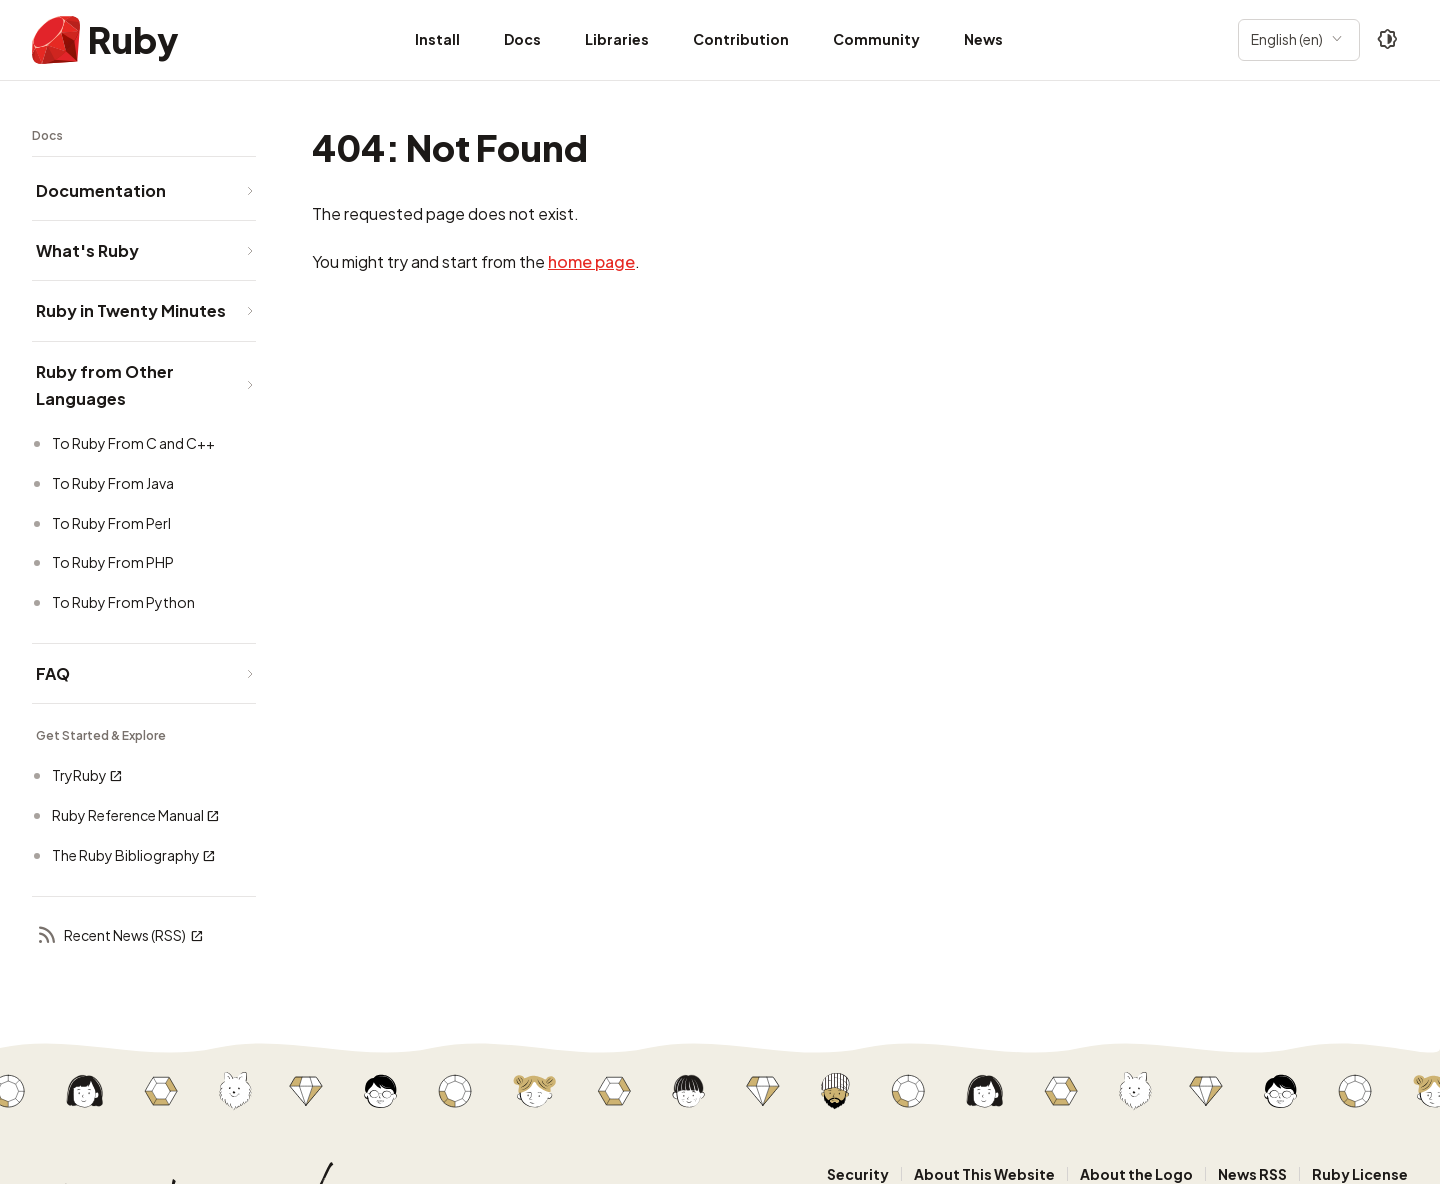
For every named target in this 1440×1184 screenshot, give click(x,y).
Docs (522, 39)
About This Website (984, 1174)
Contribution (741, 39)
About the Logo (1136, 1174)
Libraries (617, 39)
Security (858, 1174)
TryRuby (87, 775)
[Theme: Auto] (1388, 40)
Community (876, 39)
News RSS (1252, 1174)
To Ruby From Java (113, 483)
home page (591, 261)
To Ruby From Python (123, 602)
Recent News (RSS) (120, 936)
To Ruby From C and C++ (133, 443)
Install (437, 39)
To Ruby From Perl (111, 523)
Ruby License (1360, 1174)
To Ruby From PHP (113, 562)
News (983, 39)
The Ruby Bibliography (134, 855)
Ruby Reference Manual (136, 815)
